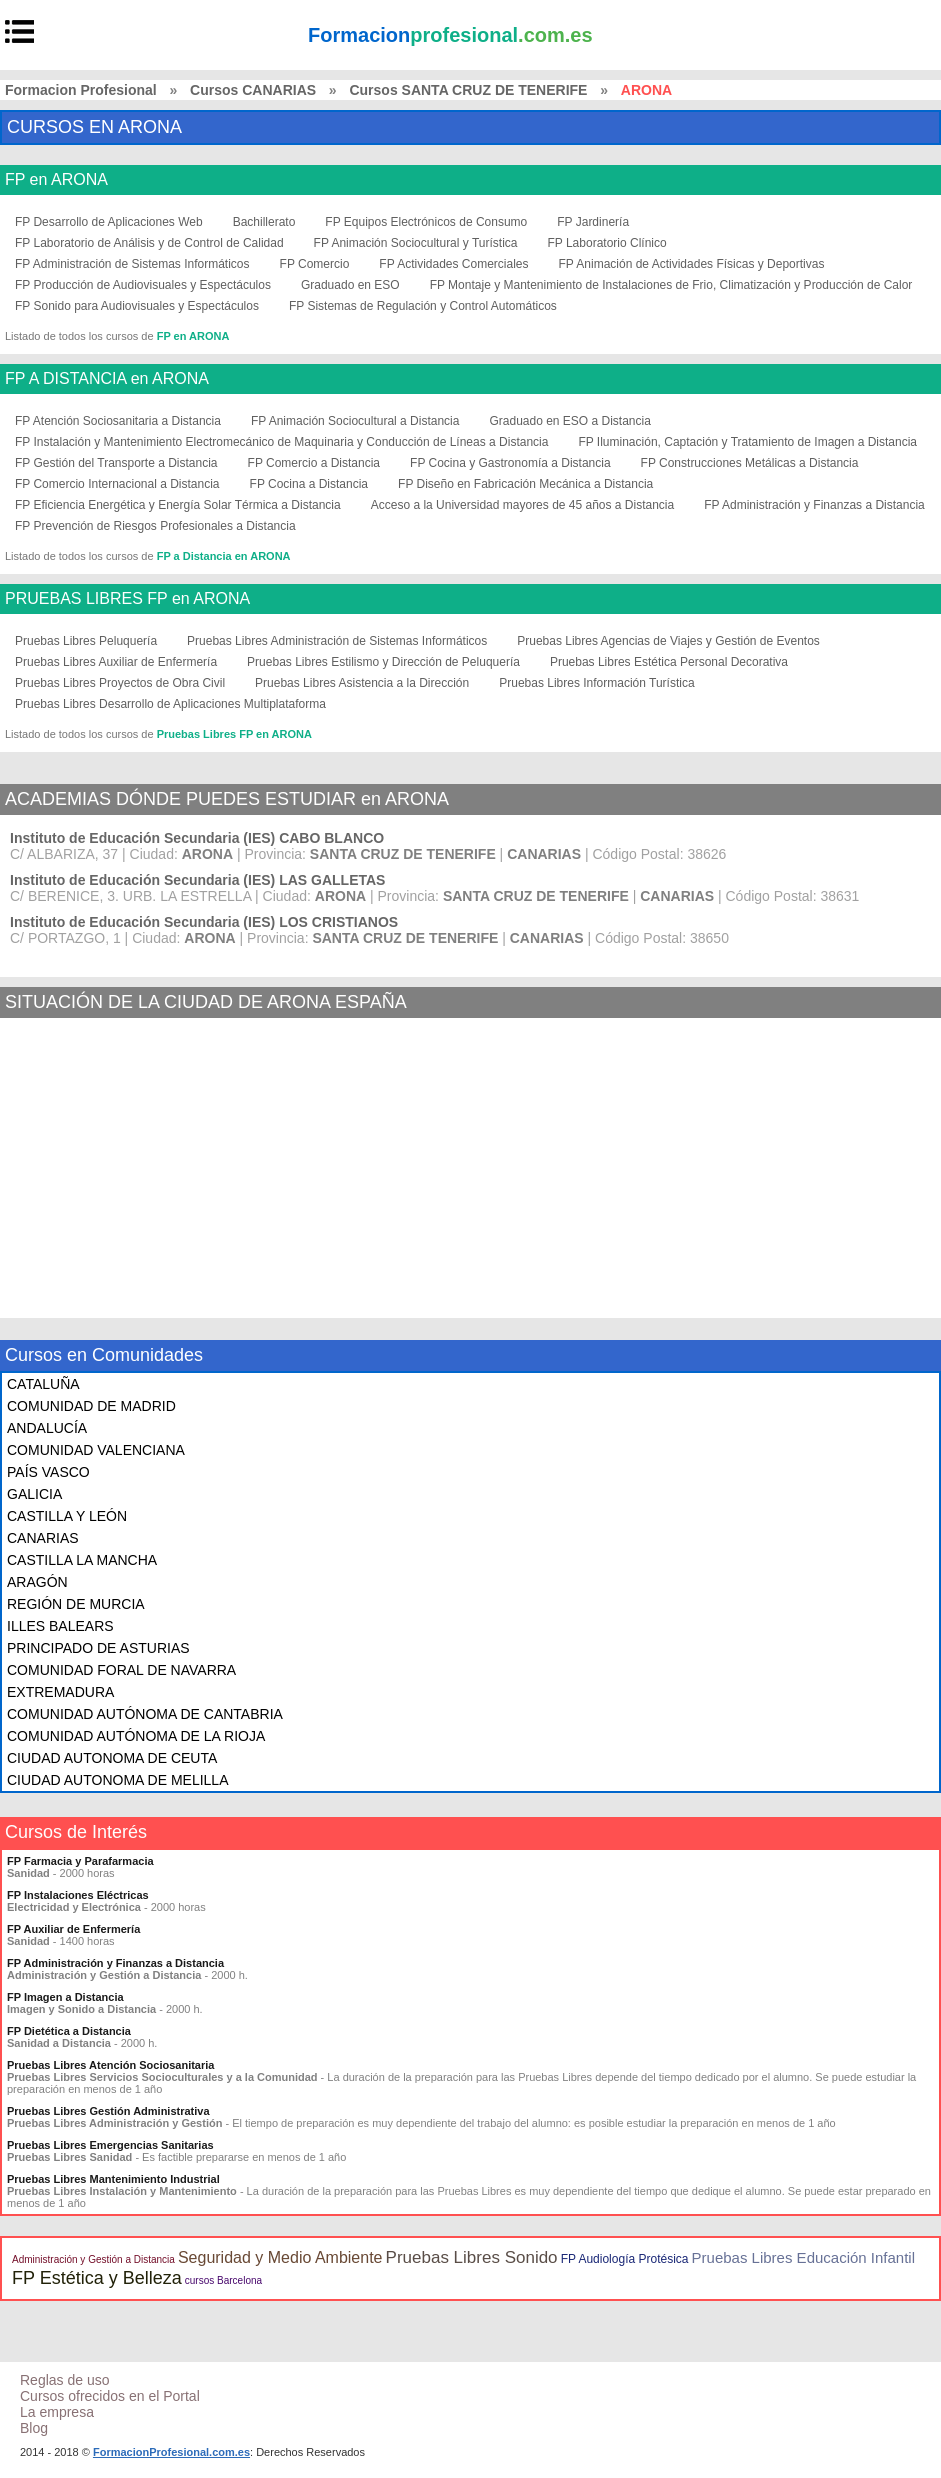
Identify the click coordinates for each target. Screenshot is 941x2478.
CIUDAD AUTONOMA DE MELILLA (117, 1780)
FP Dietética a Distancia (69, 2031)
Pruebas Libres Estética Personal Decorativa (669, 662)
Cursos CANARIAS (253, 90)
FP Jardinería (593, 222)
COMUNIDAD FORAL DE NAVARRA (121, 1670)
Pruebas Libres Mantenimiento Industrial (113, 2179)
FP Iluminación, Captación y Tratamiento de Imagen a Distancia (747, 442)
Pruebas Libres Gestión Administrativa (108, 2111)
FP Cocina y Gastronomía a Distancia (510, 463)
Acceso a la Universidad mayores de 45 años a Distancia (523, 505)
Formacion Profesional (81, 90)
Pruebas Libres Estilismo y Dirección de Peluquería (383, 662)
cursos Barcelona (223, 2280)
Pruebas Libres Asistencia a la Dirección (362, 683)
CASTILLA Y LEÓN (67, 1516)
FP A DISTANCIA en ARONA (107, 379)
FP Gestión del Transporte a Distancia (116, 463)
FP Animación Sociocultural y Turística (416, 243)
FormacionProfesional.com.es (171, 2452)
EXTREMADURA (60, 1692)
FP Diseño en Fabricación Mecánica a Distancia (525, 484)
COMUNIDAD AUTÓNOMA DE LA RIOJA (136, 1736)
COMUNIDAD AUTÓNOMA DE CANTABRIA (145, 1714)
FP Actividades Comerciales (453, 264)
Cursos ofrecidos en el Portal (110, 2396)
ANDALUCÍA (47, 1428)
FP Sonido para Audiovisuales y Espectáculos (137, 306)
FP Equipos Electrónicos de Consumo (426, 222)
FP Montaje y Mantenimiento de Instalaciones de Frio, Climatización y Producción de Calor (671, 285)
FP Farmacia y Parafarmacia (80, 1861)
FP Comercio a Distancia (314, 463)
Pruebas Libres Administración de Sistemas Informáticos (337, 641)
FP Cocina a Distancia (309, 484)
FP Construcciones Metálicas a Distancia (750, 463)
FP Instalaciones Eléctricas (78, 1895)
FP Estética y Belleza (97, 2278)
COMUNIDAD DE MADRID (91, 1406)
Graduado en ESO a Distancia (569, 421)
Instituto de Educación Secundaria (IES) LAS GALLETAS (197, 880)
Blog (34, 2428)
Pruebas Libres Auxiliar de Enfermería (116, 662)
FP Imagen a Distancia (65, 1997)
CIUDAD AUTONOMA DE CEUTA (112, 1758)
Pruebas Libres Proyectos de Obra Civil (120, 683)
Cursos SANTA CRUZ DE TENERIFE (468, 90)
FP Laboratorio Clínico (606, 243)
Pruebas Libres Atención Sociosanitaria (110, 2065)
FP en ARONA (56, 180)
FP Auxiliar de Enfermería (73, 1929)
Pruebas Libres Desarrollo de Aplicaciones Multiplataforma (170, 704)
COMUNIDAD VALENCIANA (96, 1450)
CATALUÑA (43, 1384)
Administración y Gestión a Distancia (93, 2259)
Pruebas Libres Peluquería (86, 641)
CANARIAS (43, 1538)
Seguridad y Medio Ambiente (280, 2257)
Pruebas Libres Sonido (472, 2257)
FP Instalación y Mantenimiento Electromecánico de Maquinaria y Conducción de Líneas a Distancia (281, 442)
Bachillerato (264, 222)
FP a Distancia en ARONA (224, 556)
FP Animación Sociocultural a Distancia (355, 421)
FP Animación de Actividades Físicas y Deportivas (692, 264)
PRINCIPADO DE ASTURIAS (98, 1648)
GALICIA (34, 1494)
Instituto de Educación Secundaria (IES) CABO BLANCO (197, 838)
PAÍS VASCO (48, 1472)
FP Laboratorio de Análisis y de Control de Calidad (149, 243)
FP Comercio (315, 264)
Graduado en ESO (350, 285)
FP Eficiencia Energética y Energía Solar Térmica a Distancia (178, 505)
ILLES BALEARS (60, 1626)
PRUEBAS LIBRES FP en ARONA (127, 599)
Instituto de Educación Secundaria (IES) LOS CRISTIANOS (204, 922)
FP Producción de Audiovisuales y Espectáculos (143, 285)
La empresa (57, 2412)
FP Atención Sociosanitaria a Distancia (118, 421)
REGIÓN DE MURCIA (76, 1604)
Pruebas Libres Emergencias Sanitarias (110, 2145)
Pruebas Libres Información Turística (596, 683)
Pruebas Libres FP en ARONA (234, 734)
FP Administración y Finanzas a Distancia (814, 505)
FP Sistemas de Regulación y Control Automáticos (423, 306)
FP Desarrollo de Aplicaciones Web (109, 222)
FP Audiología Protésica (625, 2259)
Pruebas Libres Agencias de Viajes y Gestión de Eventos (668, 641)
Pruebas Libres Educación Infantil (803, 2257)
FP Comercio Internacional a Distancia (117, 484)
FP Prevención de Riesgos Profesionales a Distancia (155, 526)
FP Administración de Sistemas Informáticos (132, 264)
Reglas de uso (65, 2380)
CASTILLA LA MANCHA (82, 1560)
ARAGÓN (37, 1582)
